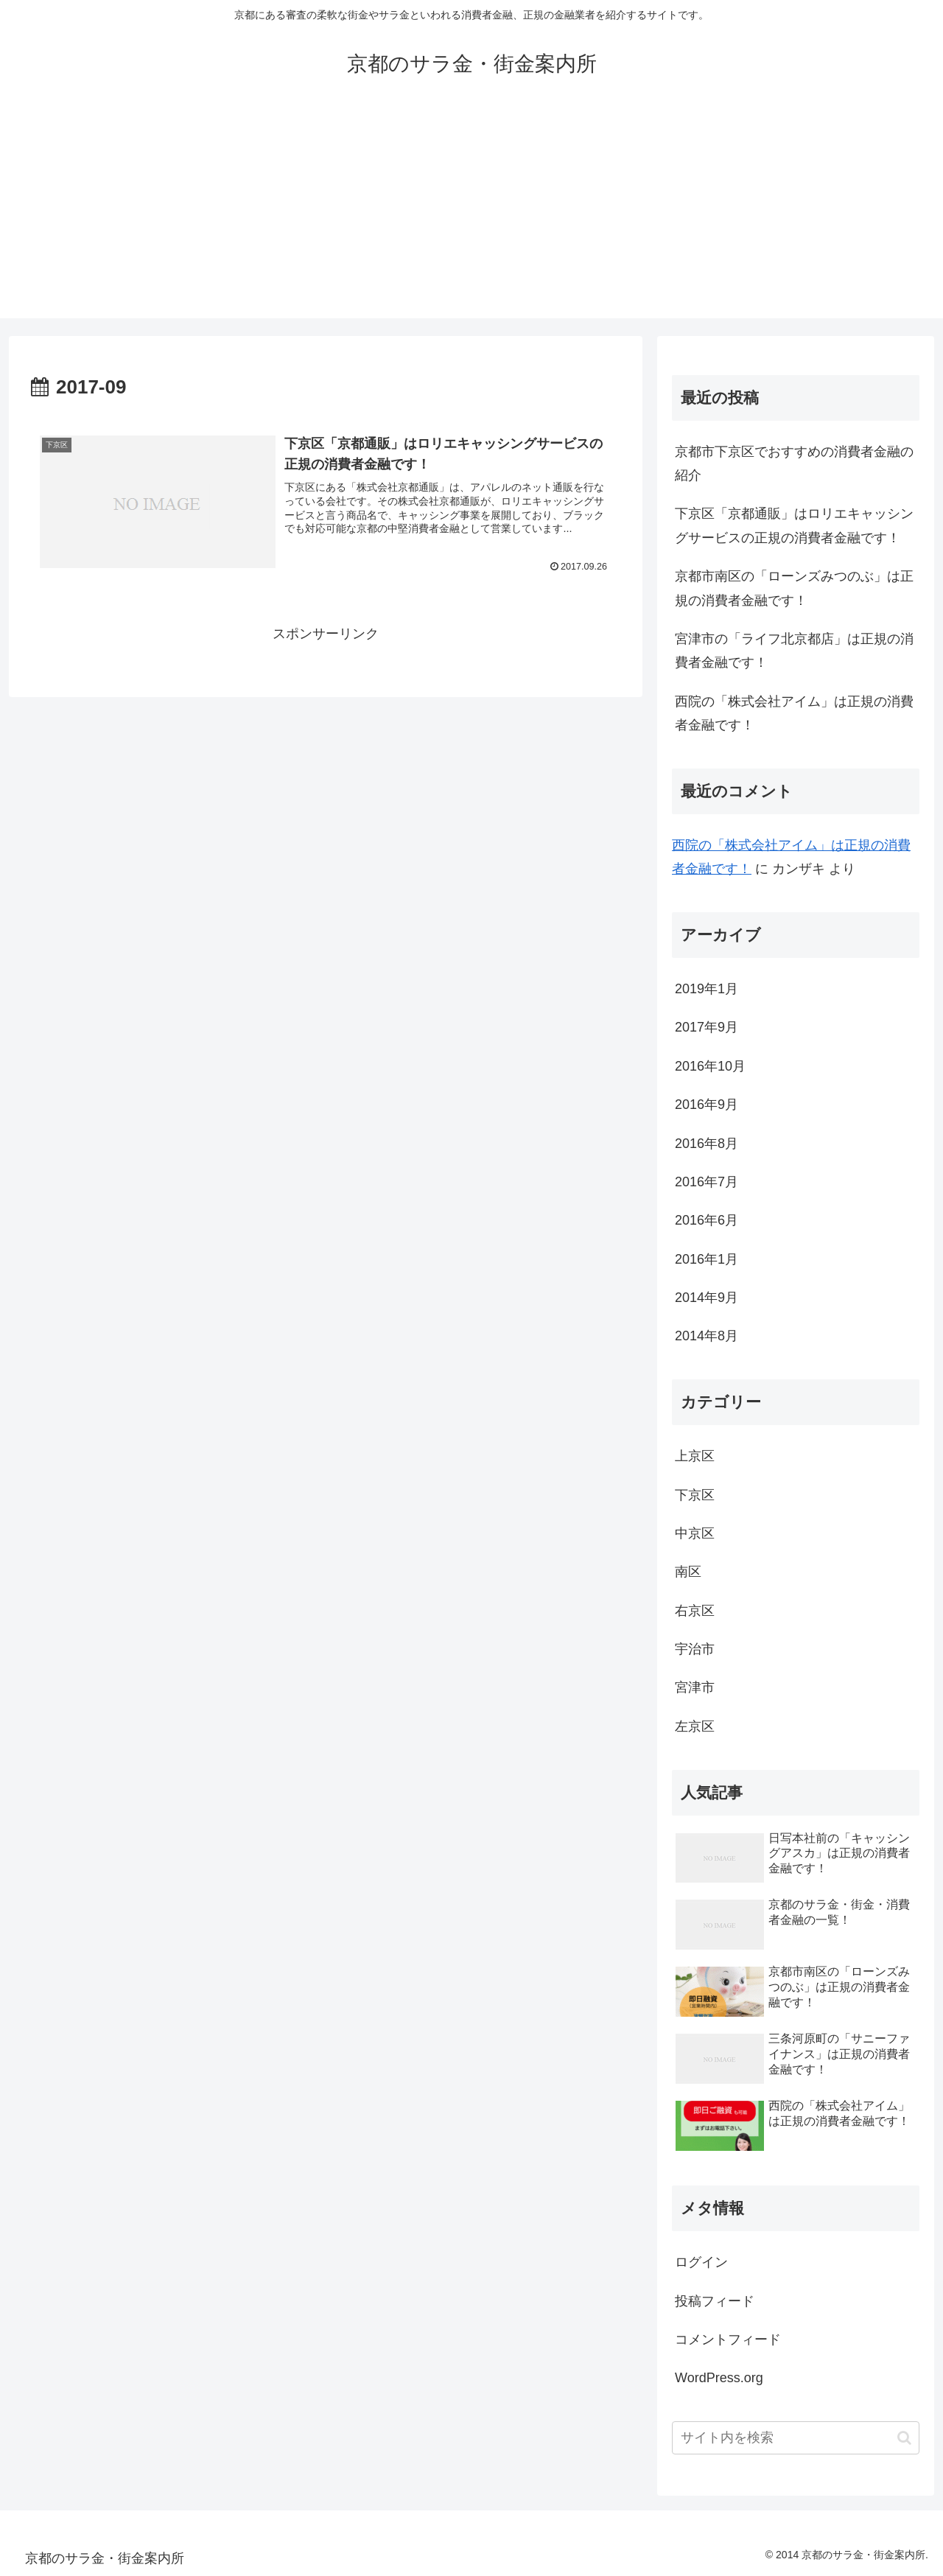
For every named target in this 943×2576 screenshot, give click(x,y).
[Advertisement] (471, 215)
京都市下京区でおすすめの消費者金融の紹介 (794, 463)
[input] (795, 2437)
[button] (904, 2437)
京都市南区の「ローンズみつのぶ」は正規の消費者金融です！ (794, 588)
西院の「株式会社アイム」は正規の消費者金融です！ (794, 713)
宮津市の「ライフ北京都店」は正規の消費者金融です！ (794, 650)
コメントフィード (728, 2339)
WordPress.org (719, 2377)
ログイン (701, 2262)
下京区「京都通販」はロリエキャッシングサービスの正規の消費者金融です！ (794, 525)
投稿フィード (714, 2301)
